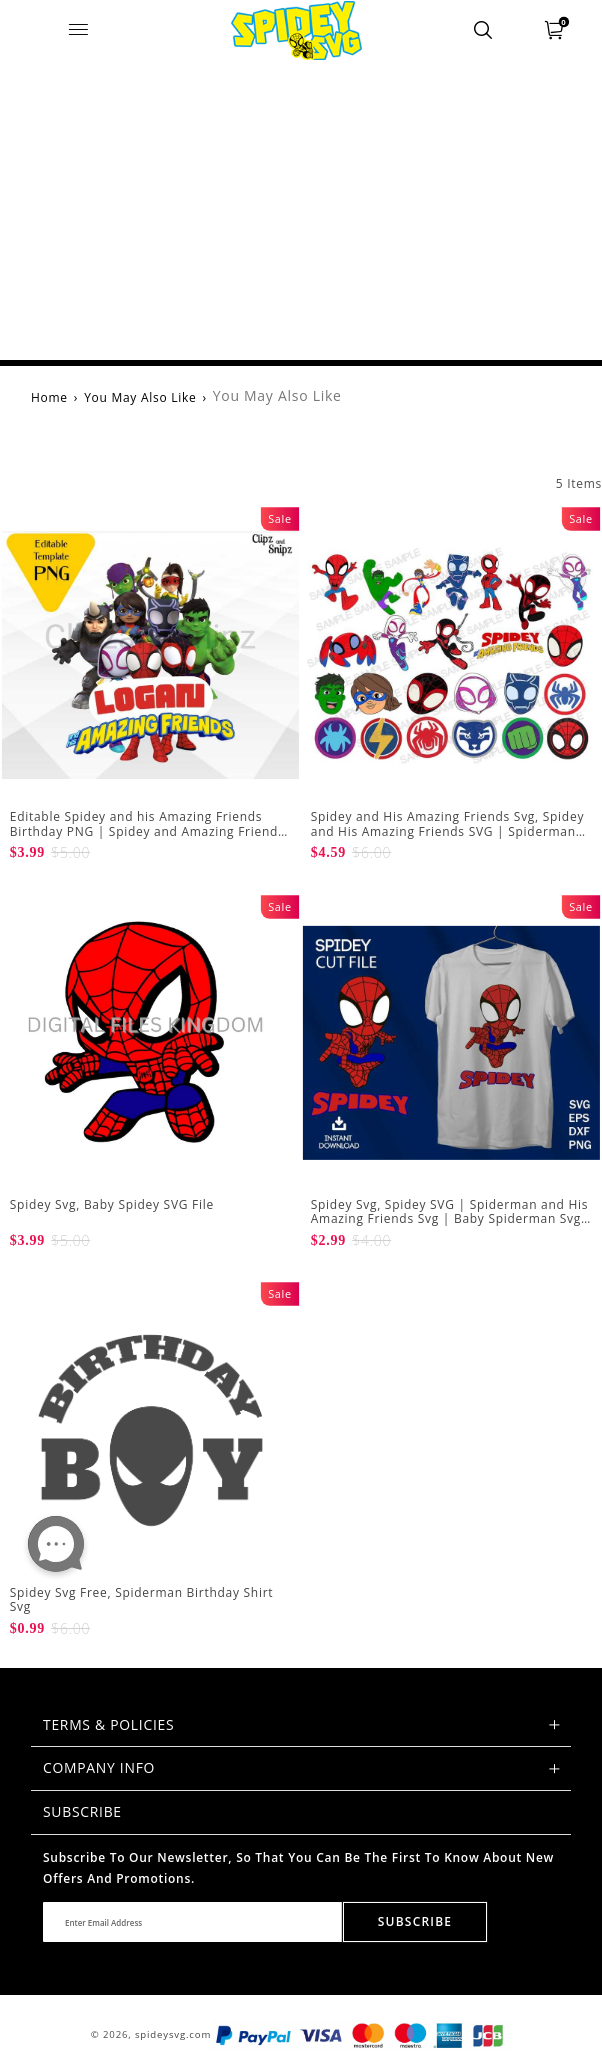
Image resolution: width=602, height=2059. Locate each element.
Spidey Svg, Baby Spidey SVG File (112, 1204)
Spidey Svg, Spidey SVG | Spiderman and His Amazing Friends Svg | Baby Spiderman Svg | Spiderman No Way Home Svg (449, 1219)
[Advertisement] (301, 210)
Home (49, 397)
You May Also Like (140, 397)
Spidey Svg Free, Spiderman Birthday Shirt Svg (142, 1599)
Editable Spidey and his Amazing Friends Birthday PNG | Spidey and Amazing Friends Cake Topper (147, 831)
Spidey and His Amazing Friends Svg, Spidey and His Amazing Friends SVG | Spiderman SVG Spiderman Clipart (447, 831)
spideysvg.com (173, 2034)
